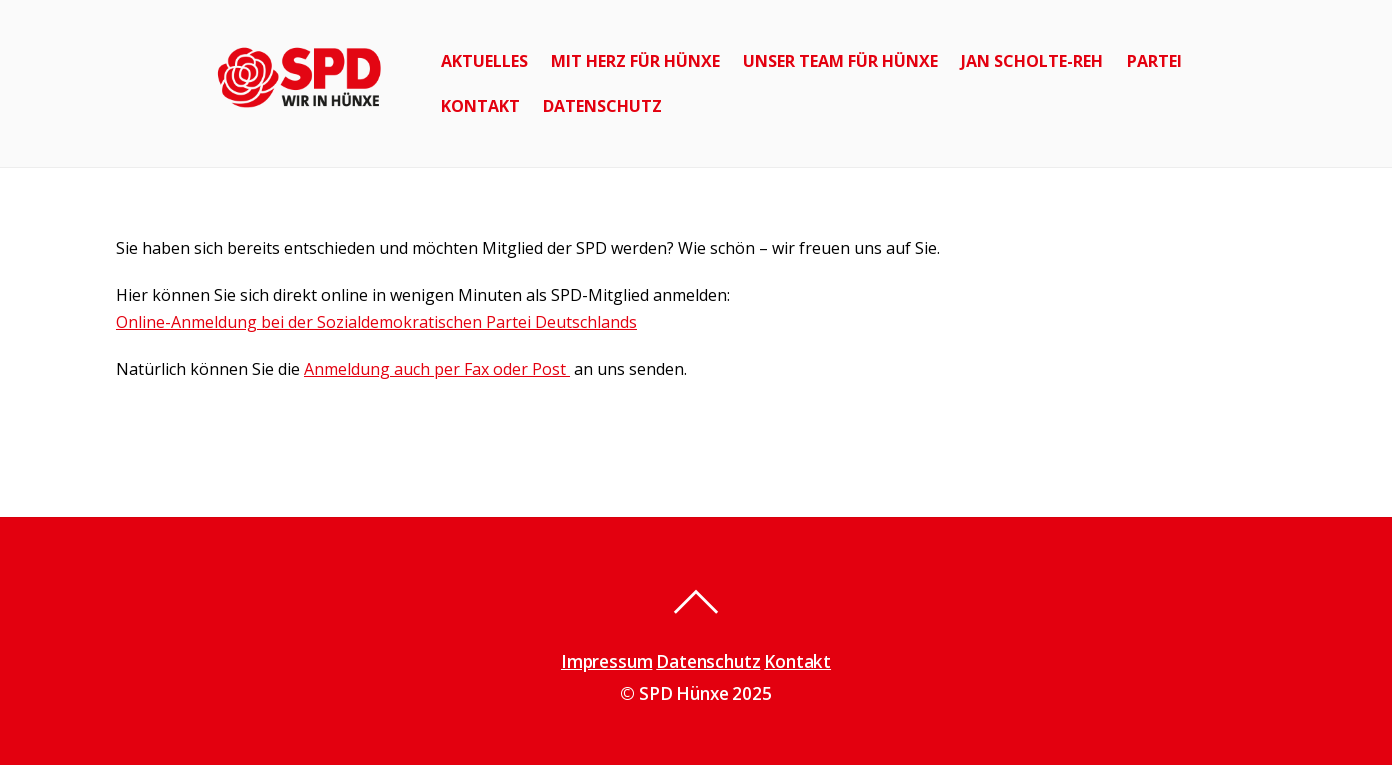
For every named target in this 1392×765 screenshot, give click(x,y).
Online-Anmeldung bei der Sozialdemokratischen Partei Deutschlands (376, 322)
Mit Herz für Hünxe (635, 61)
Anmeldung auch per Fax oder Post (437, 369)
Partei (1154, 61)
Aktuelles (484, 61)
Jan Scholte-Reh (1032, 61)
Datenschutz (602, 106)
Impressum (606, 661)
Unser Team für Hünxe (840, 61)
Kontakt (480, 106)
